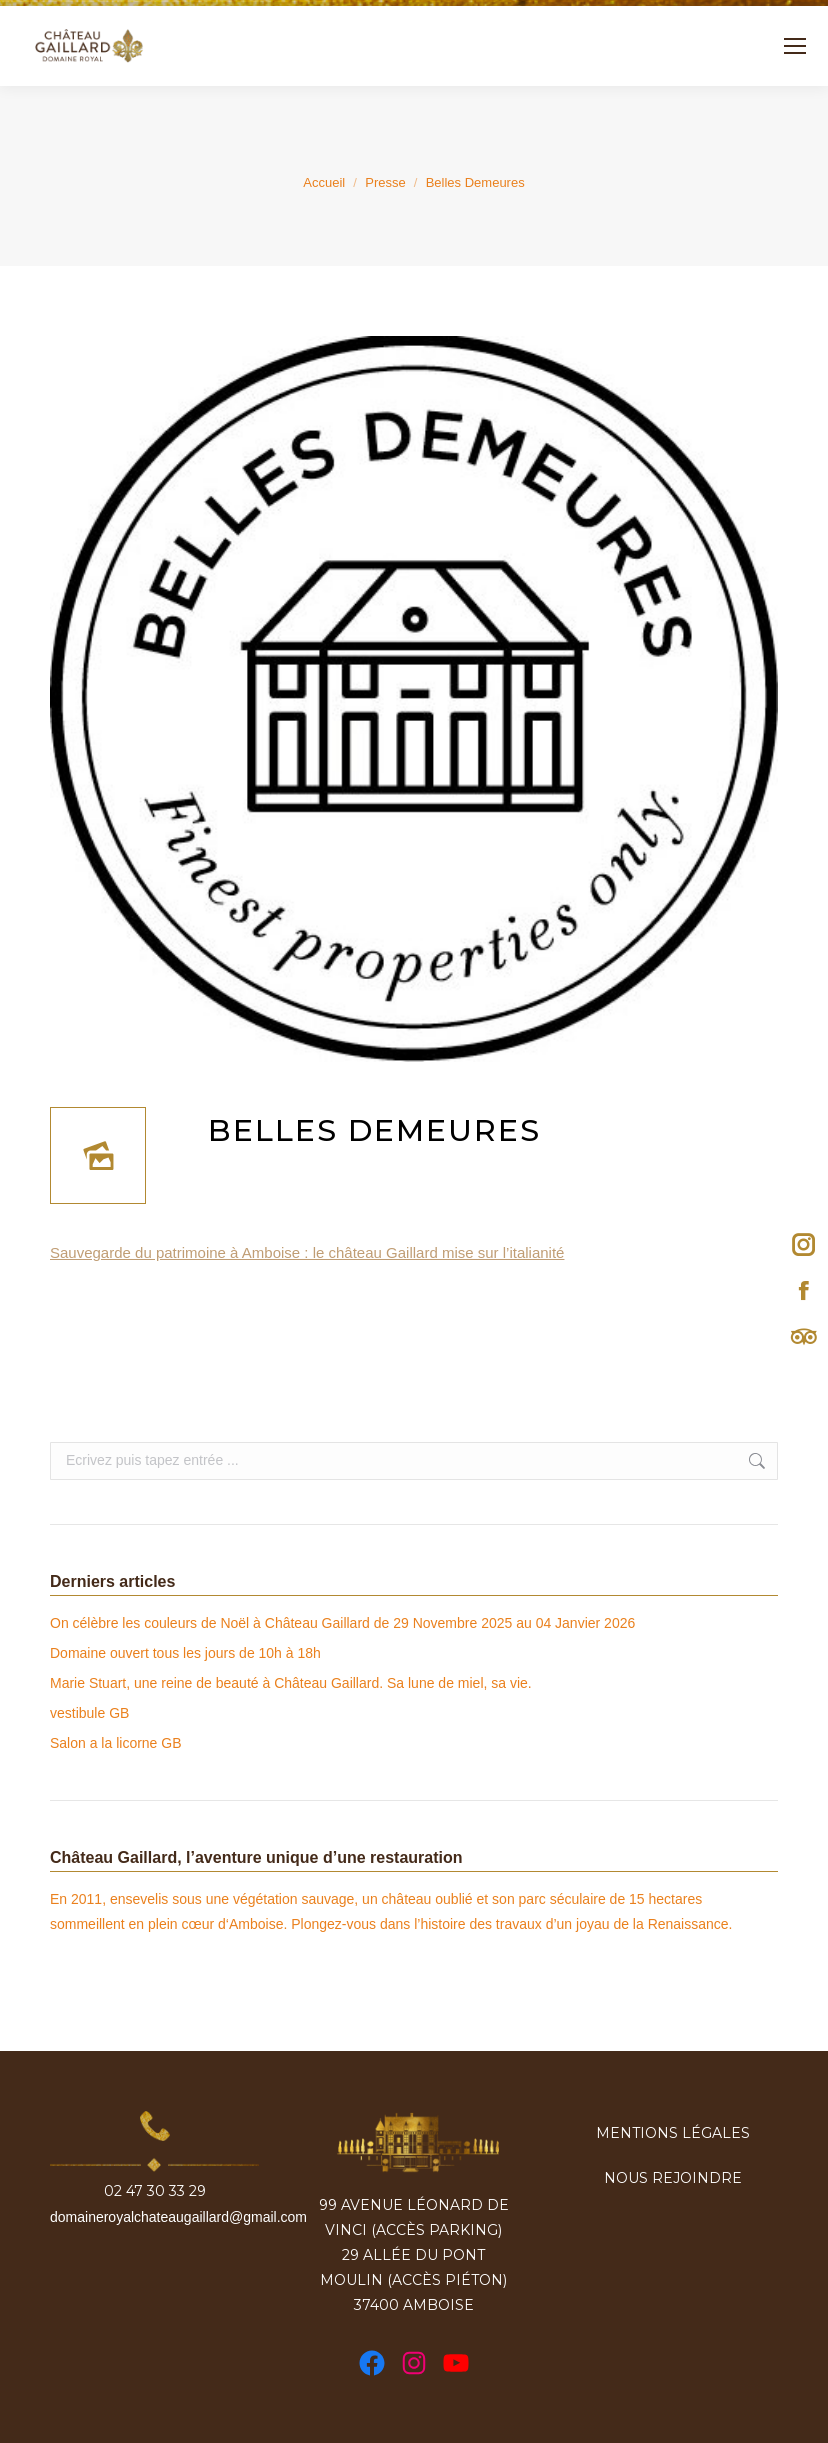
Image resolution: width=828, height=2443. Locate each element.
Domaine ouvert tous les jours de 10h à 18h (185, 1653)
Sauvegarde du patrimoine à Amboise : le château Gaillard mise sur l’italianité (307, 1252)
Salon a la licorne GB (116, 1743)
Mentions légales (673, 2133)
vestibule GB (89, 1713)
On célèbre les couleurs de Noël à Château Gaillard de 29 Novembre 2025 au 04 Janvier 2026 (342, 1623)
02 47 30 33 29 (155, 2192)
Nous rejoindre (673, 2178)
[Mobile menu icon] (795, 46)
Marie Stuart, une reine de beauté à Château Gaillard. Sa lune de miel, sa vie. (291, 1683)
